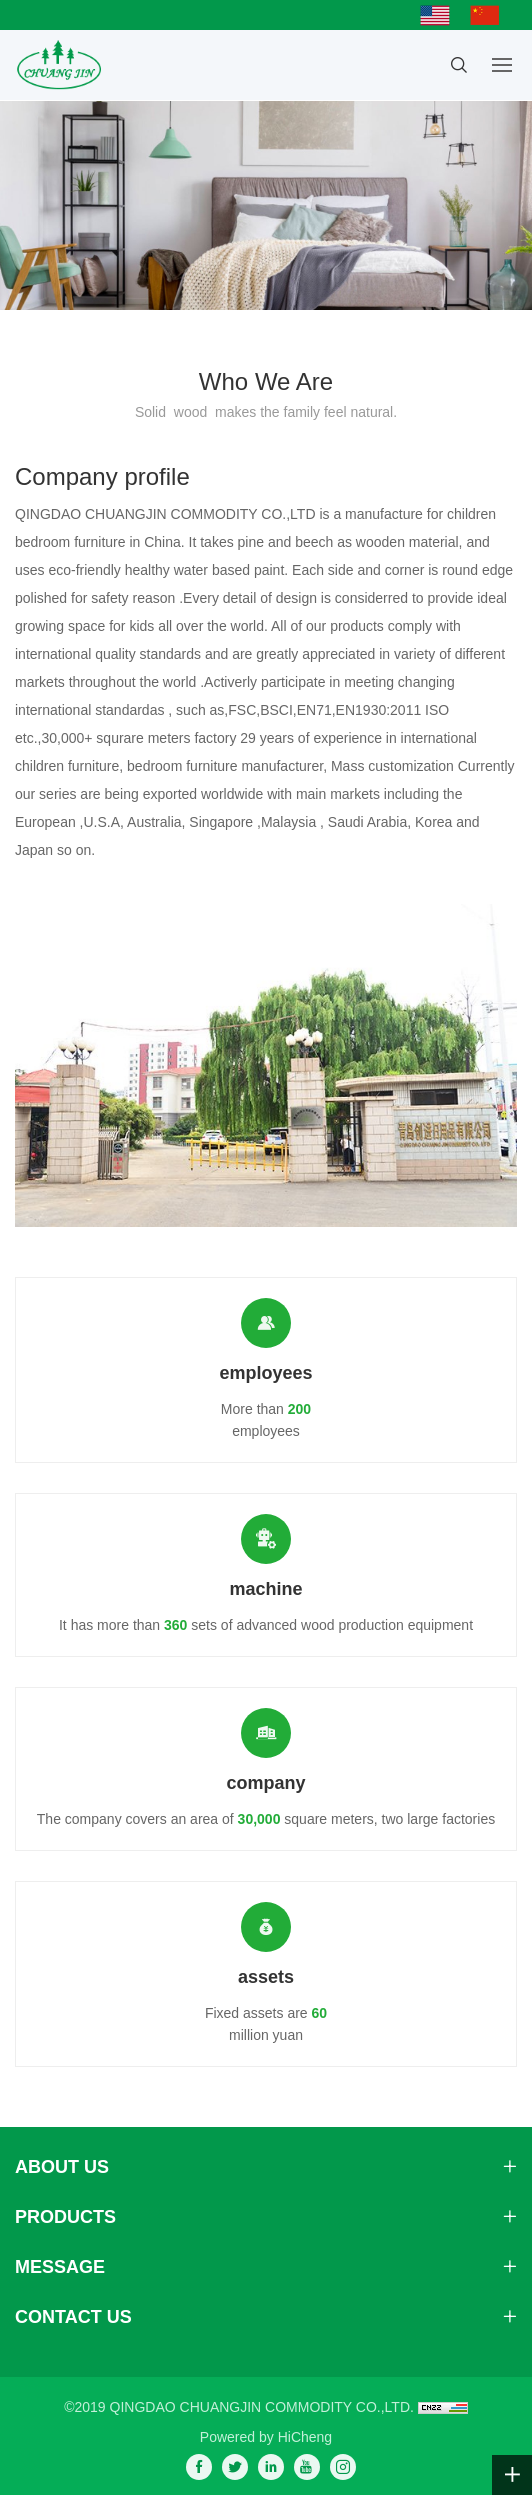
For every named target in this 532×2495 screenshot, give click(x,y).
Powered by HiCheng (266, 2437)
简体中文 (490, 15)
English (440, 15)
